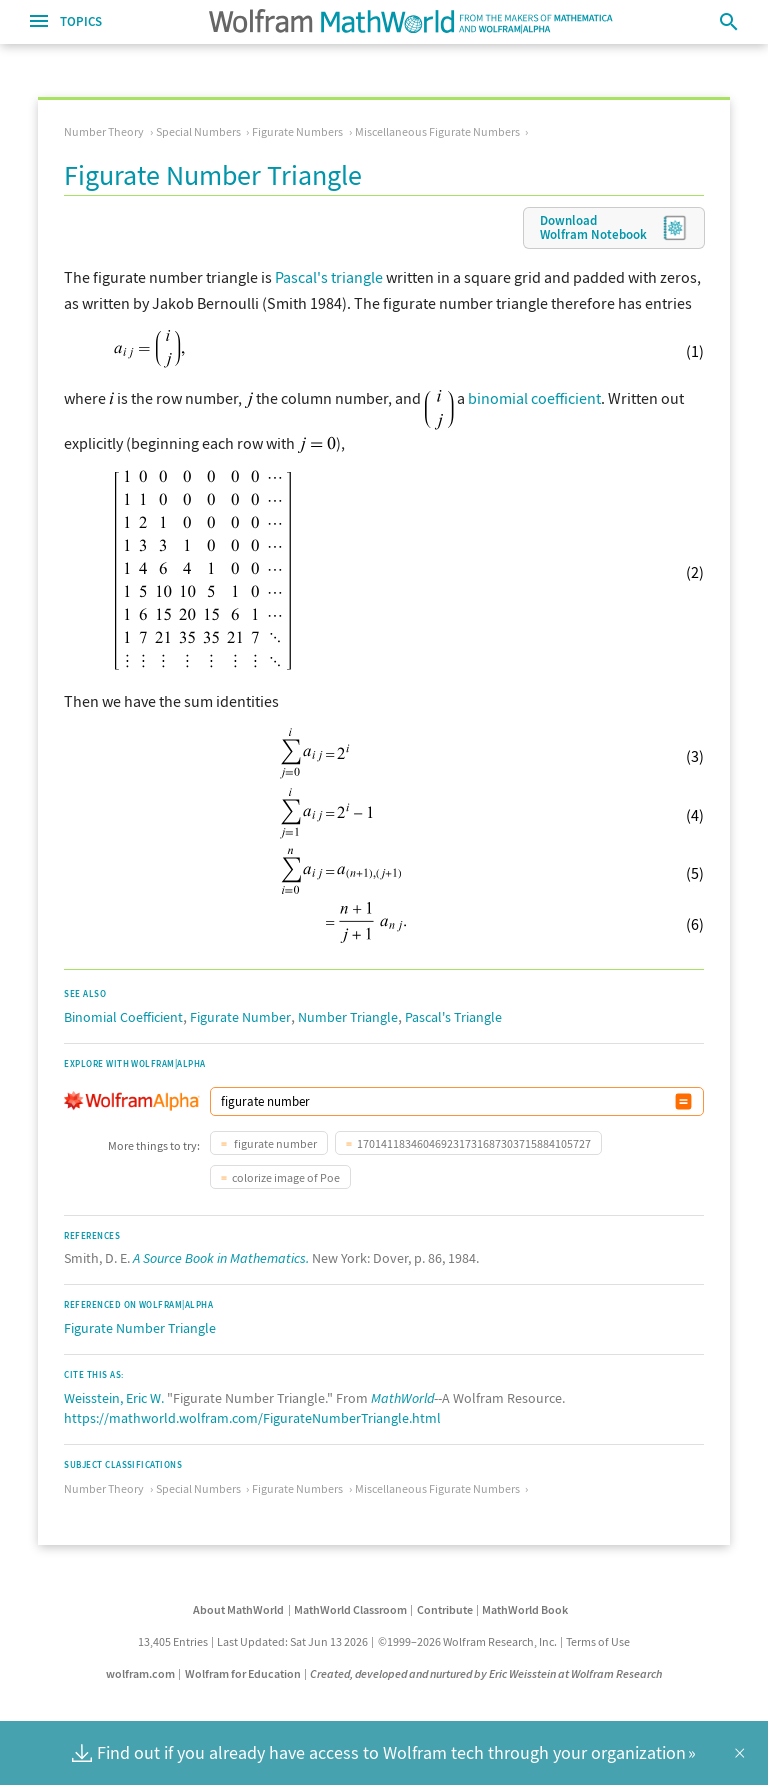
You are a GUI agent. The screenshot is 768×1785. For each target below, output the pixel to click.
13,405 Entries (173, 1641)
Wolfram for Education (243, 1673)
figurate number (274, 1143)
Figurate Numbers (297, 131)
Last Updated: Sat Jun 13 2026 (292, 1641)
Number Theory (104, 131)
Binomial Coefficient (123, 1017)
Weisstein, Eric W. (114, 1398)
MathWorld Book (525, 1609)
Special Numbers (198, 131)
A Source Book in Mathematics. (221, 1258)
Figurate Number (240, 1017)
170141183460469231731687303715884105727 (474, 1143)
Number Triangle (348, 1017)
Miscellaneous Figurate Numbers (437, 131)
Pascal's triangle (329, 277)
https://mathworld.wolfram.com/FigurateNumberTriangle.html (252, 1418)
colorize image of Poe (286, 1177)
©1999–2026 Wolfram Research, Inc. (467, 1641)
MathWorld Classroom (350, 1609)
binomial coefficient (534, 398)
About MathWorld (238, 1609)
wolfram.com (140, 1673)
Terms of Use (598, 1641)
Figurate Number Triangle (140, 1328)
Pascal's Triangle (453, 1017)
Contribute (445, 1609)
